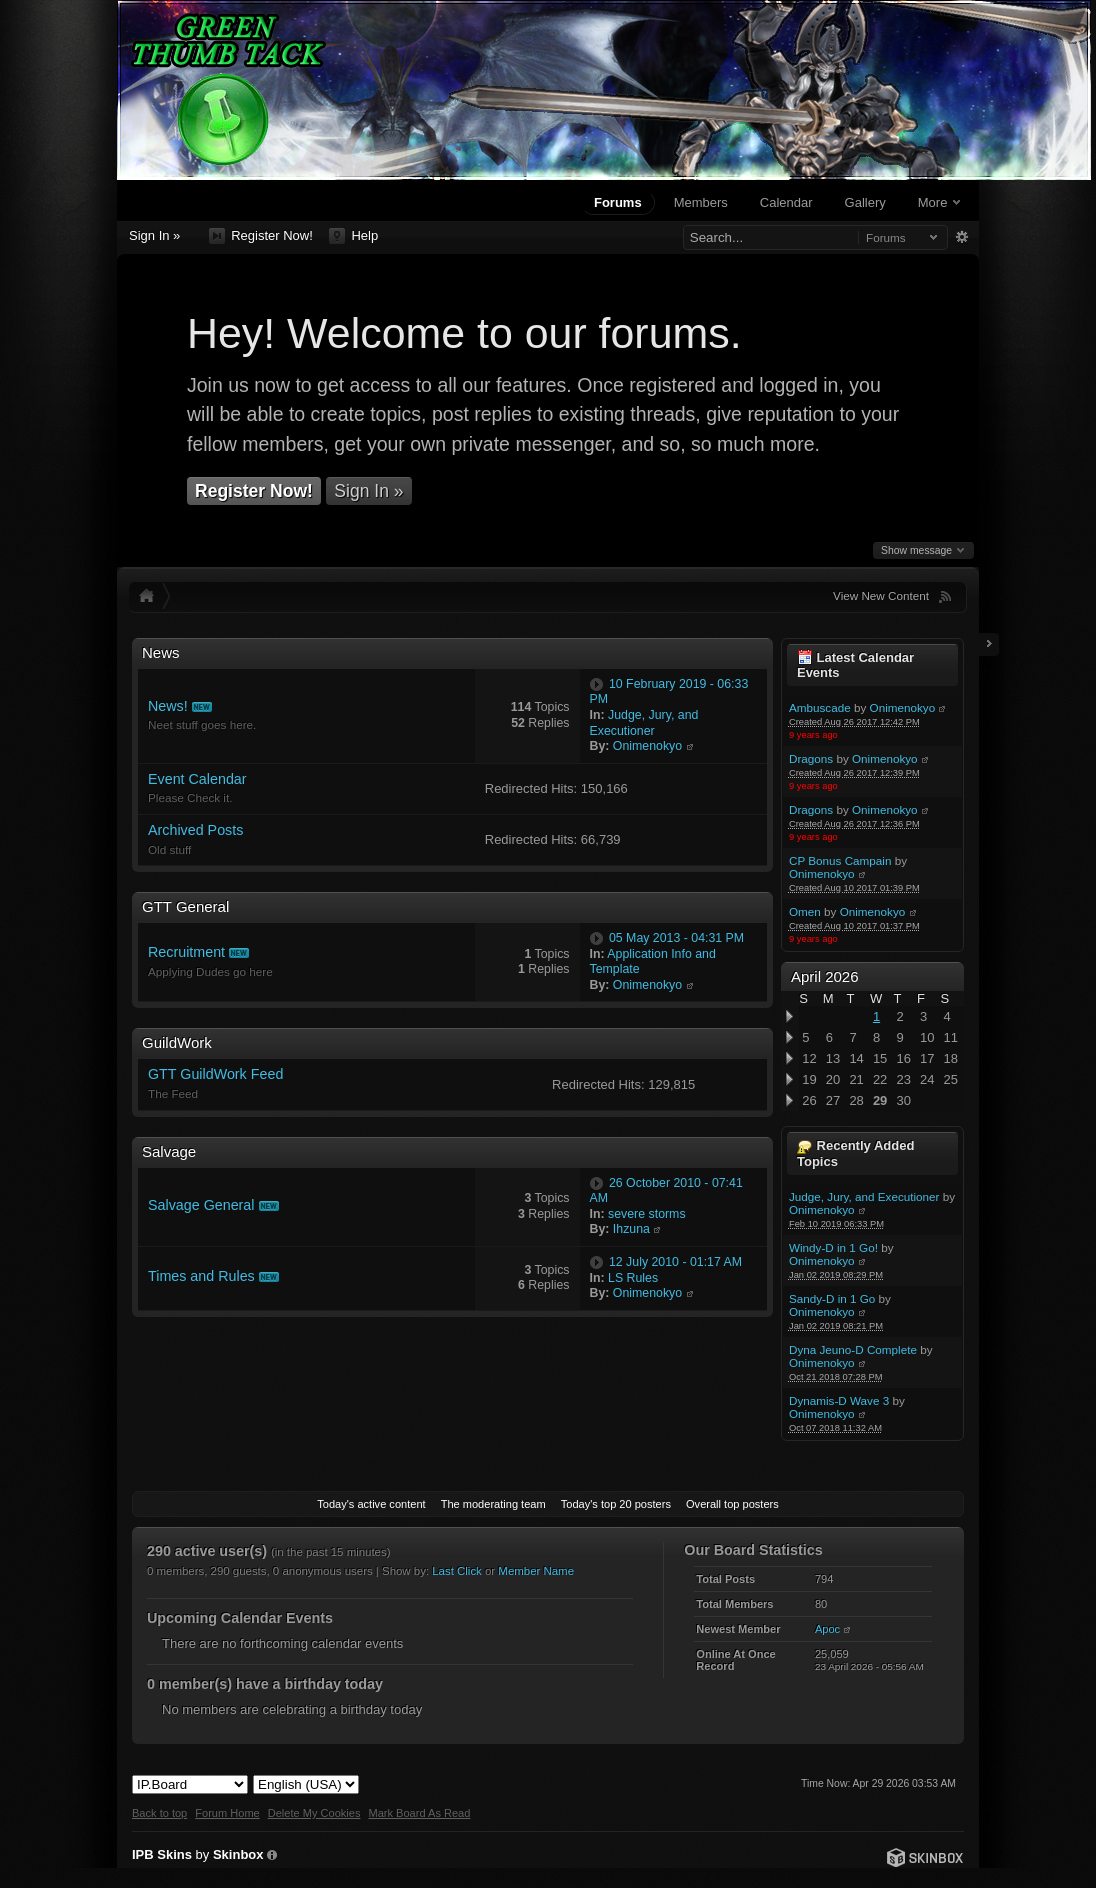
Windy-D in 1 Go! (833, 1247)
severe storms (647, 1214)
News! (168, 706)
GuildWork (177, 1042)
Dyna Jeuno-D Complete (853, 1349)
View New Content (881, 595)
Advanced (961, 237)
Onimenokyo (903, 707)
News (161, 652)
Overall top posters (732, 1504)
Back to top (159, 1813)
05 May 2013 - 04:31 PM (676, 938)
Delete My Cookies (314, 1813)
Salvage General (201, 1205)
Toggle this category (753, 653)
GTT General (185, 906)
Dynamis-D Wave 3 (839, 1400)
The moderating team (493, 1504)
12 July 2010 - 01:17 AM (675, 1262)
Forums (618, 202)
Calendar (786, 202)
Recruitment (186, 952)
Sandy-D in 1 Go (832, 1298)
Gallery (865, 202)
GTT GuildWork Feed (215, 1074)
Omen (805, 911)
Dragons (811, 758)
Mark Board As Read (419, 1813)
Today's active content (371, 1504)
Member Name (536, 1571)
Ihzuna (631, 1229)
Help (353, 236)
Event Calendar (197, 779)
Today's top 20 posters (616, 1504)
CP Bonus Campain (840, 860)
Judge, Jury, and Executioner (864, 1196)
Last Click (457, 1571)
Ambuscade (820, 707)
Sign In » (154, 235)
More (939, 202)
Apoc (827, 1629)
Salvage (169, 1151)
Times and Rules (201, 1276)
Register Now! (261, 236)
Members (701, 202)
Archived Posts (195, 830)
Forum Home (227, 1813)
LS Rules (633, 1278)
